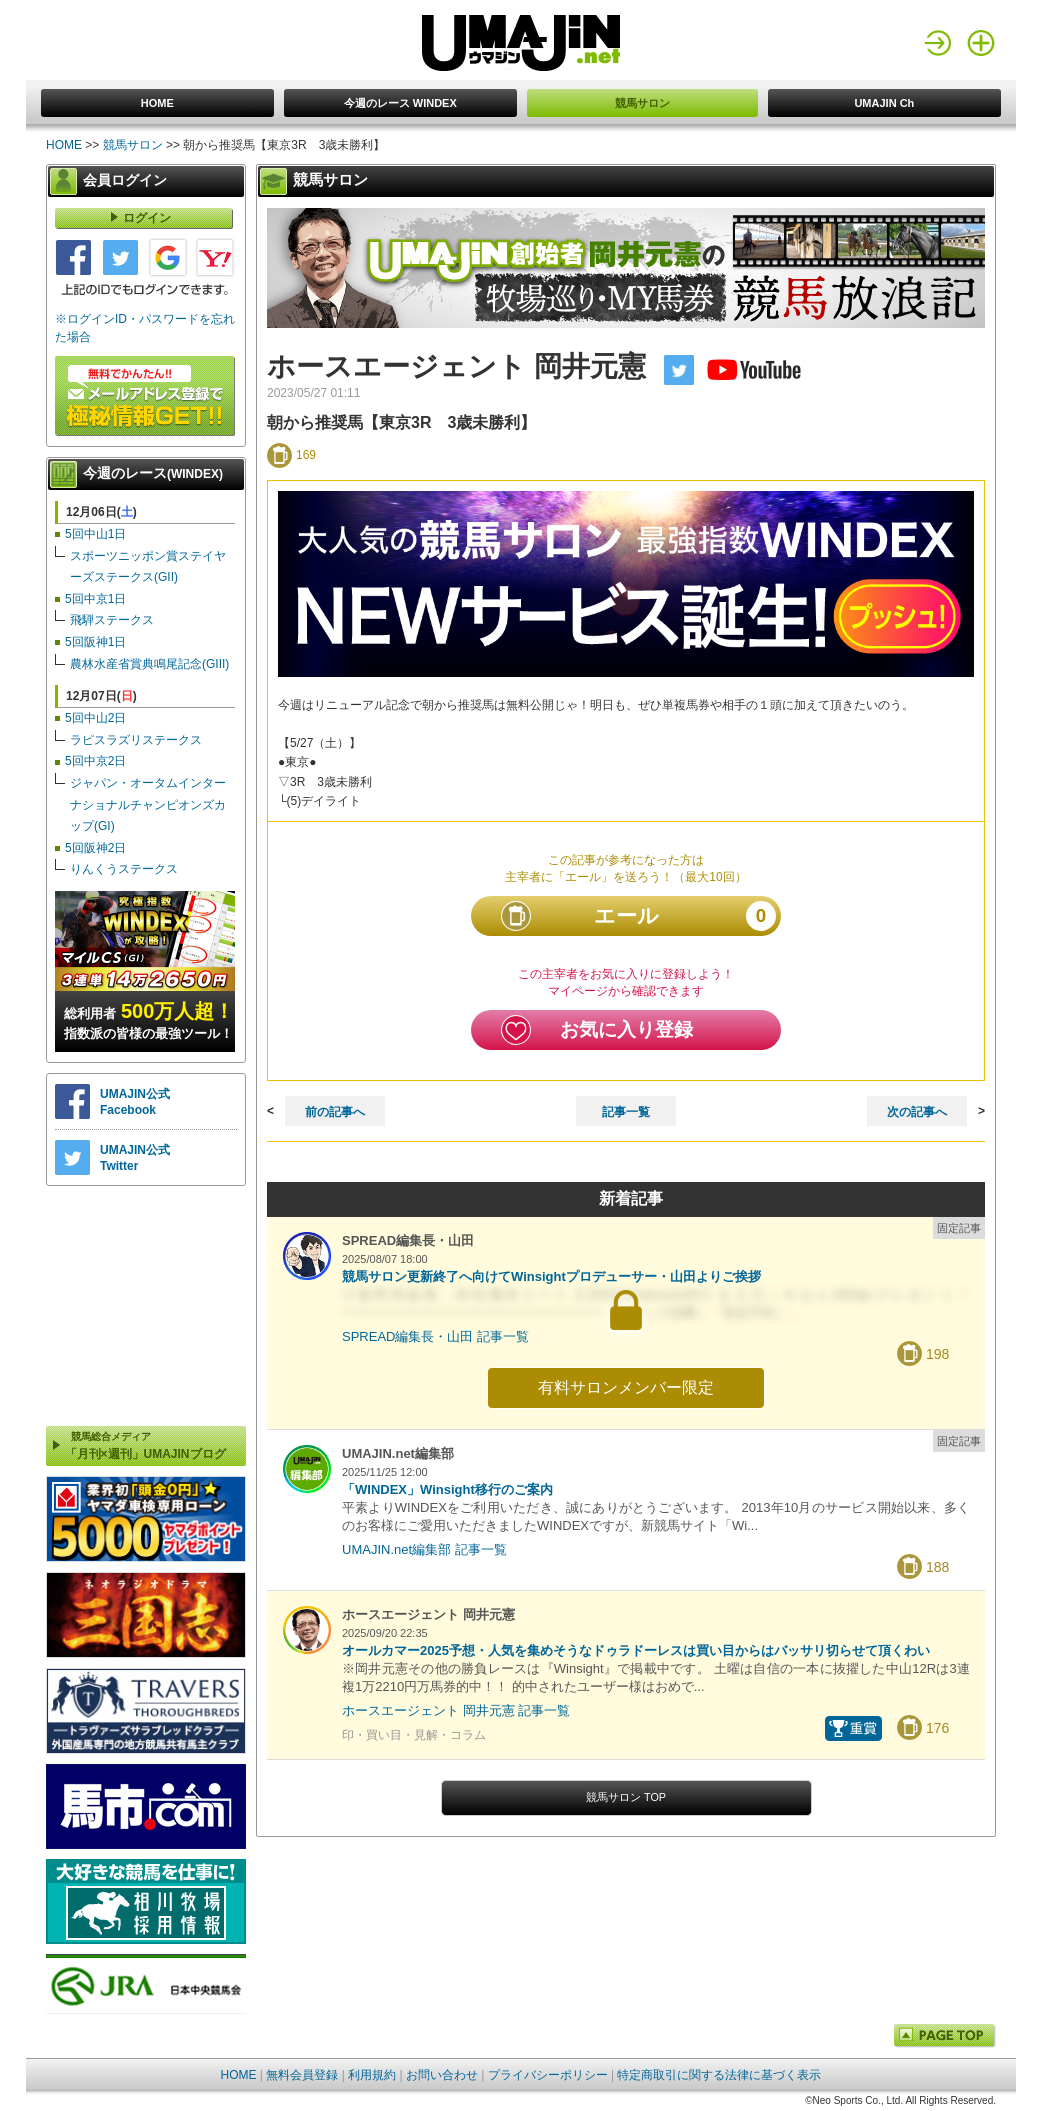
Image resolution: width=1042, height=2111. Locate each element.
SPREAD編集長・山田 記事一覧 (435, 1336)
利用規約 (372, 2075)
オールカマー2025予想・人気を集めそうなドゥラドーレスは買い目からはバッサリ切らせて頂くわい (636, 1650)
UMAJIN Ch (884, 103)
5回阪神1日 (95, 642)
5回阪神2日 (95, 848)
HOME (157, 103)
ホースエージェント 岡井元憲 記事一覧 (456, 1710)
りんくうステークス (124, 869)
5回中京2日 (95, 761)
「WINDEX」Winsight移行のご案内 (447, 1489)
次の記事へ (917, 1112)
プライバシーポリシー (548, 2075)
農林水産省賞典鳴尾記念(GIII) (149, 664)
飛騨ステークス (112, 620)
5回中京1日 (95, 599)
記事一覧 (626, 1112)
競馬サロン (642, 103)
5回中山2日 (95, 718)
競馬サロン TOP (626, 1797)
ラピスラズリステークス (136, 740)
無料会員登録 (302, 2075)
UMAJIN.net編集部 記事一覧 (424, 1549)
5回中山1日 (95, 534)
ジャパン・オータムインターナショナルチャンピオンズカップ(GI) (148, 804)
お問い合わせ (442, 2075)
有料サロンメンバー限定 (626, 1387)
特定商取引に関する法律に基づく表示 (719, 2075)
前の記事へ (335, 1112)
